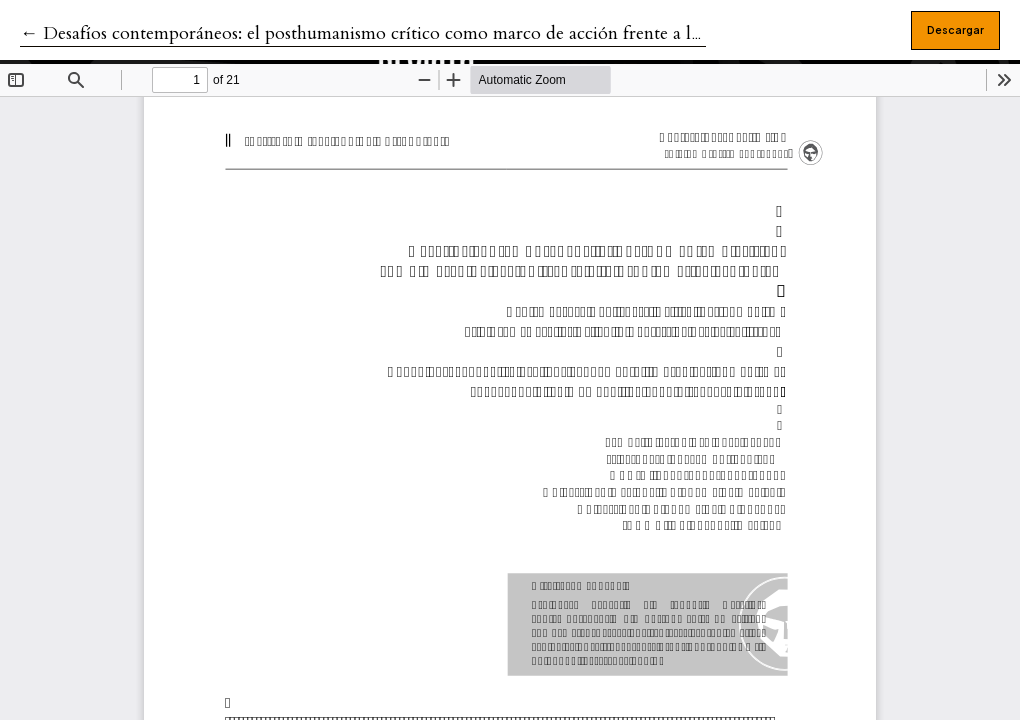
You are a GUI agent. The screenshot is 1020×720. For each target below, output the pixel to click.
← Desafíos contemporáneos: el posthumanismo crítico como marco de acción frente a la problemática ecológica (451, 33)
